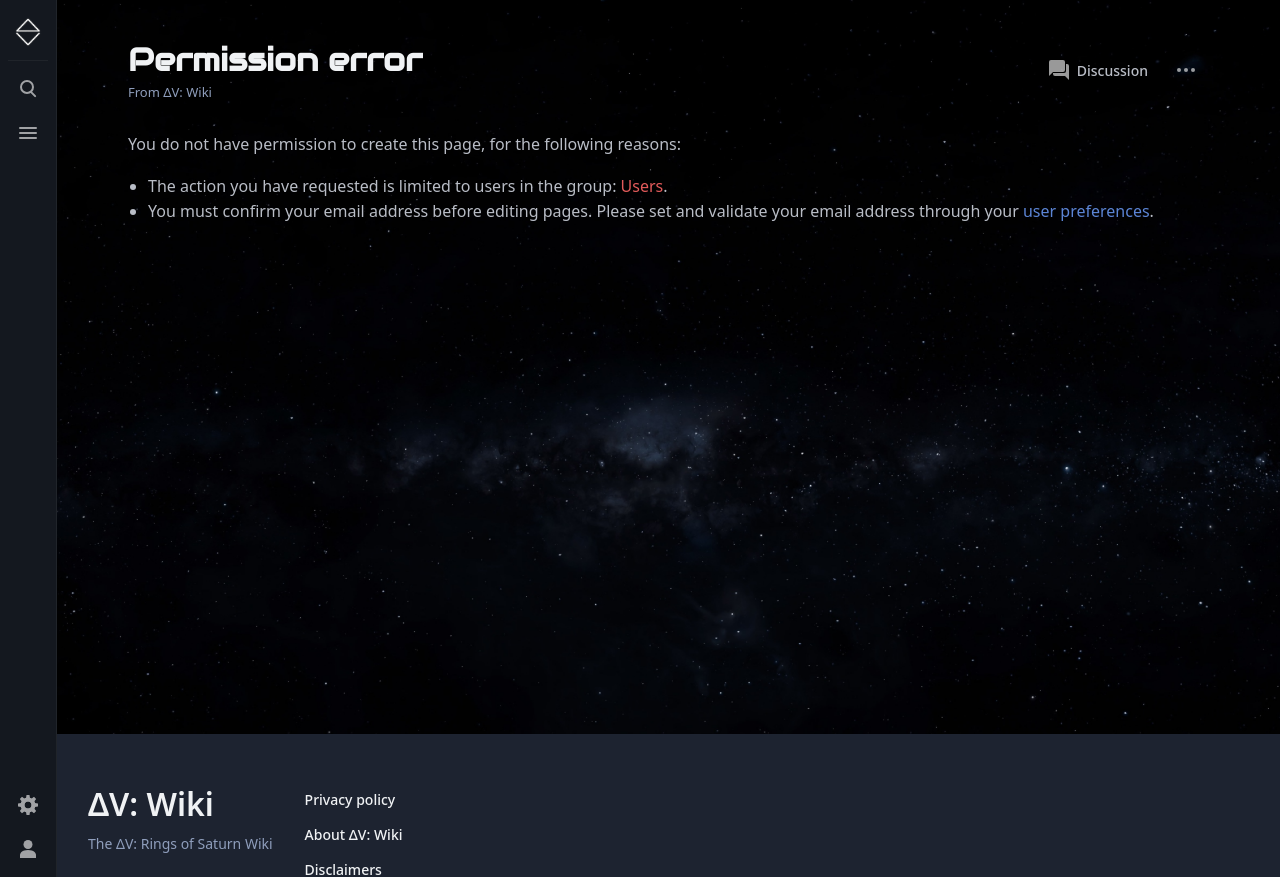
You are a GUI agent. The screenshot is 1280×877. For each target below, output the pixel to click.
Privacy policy (350, 799)
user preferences (1086, 211)
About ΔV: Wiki (354, 834)
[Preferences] (28, 805)
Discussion (1098, 70)
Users (642, 186)
